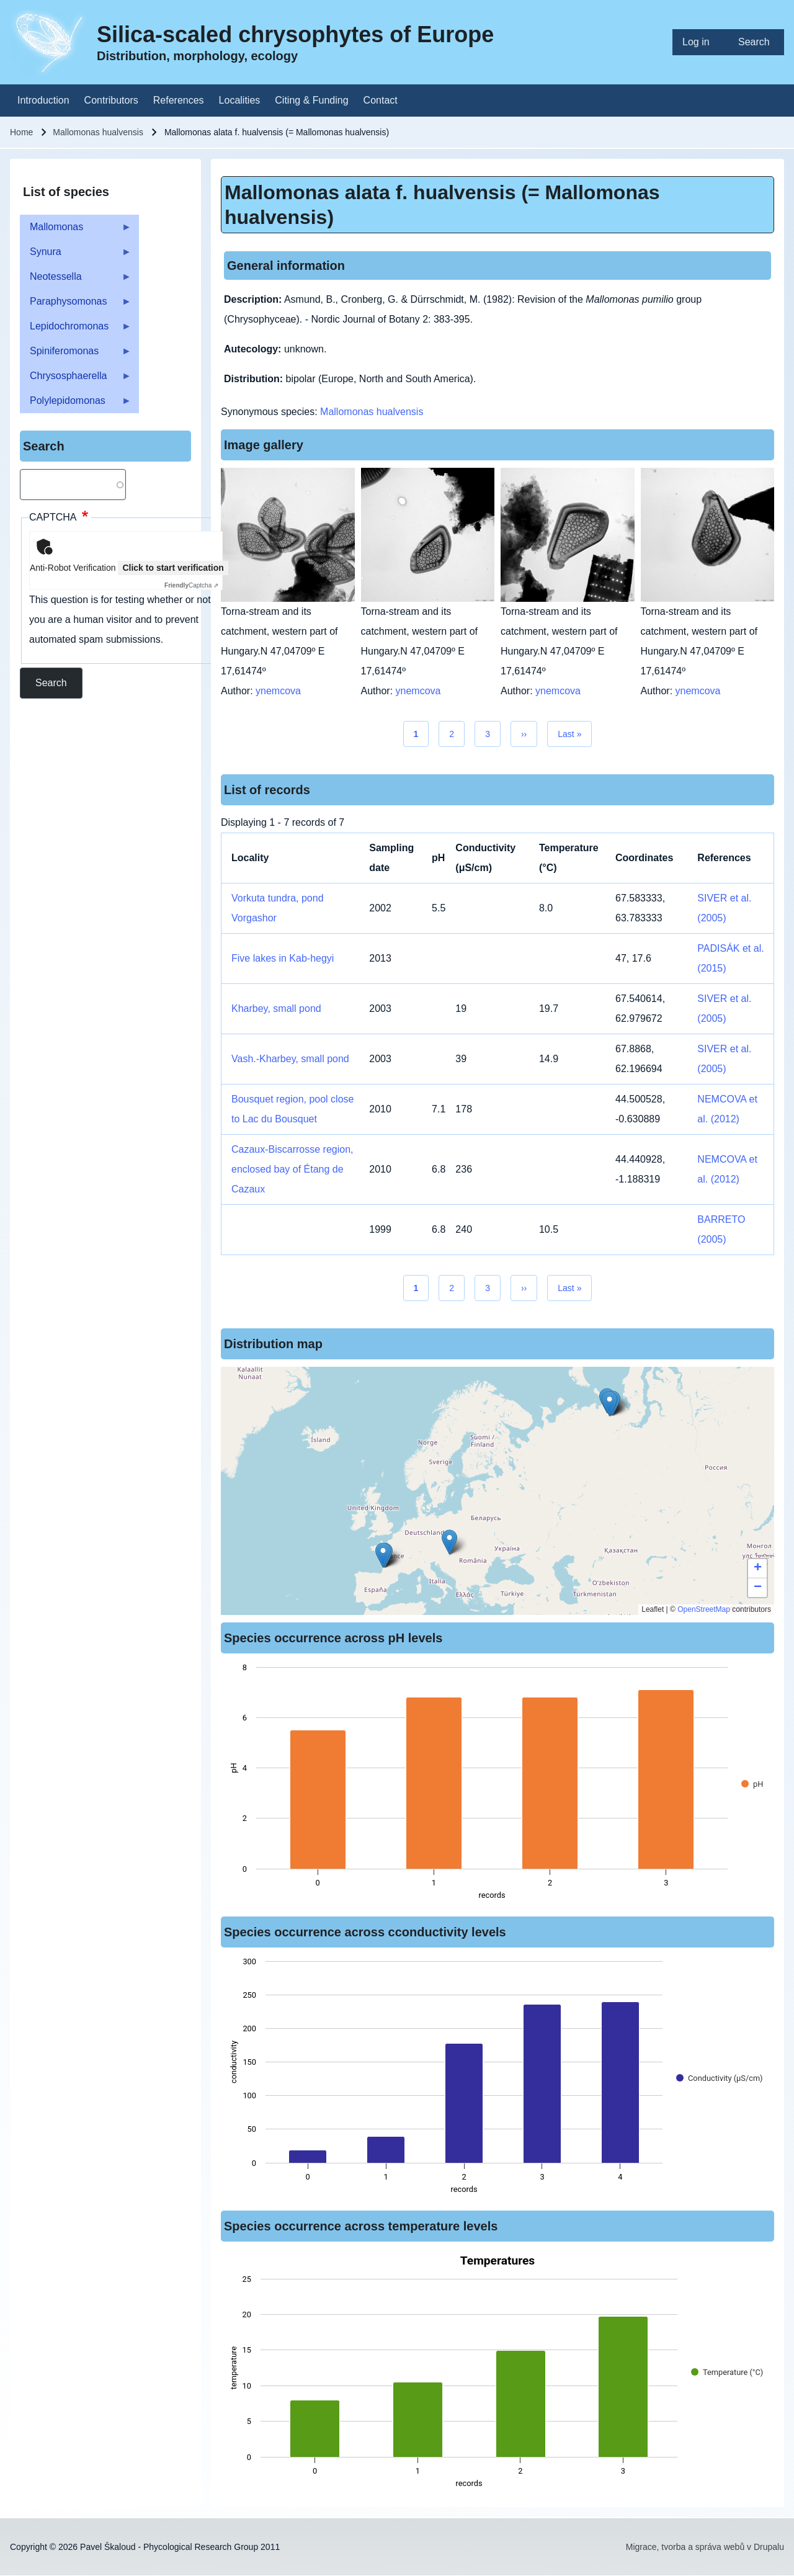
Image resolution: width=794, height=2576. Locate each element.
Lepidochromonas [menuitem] (76, 330)
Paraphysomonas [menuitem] (76, 305)
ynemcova (278, 691)
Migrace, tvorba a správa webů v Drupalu (705, 2547)
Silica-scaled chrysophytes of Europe (295, 34)
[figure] (497, 1785)
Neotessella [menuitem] (76, 280)
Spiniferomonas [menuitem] (76, 355)
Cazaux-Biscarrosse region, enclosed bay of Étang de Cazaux (292, 1169)
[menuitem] (700, 42)
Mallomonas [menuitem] (76, 230)
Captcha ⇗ (191, 585)
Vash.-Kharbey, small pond (290, 1058)
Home (21, 132)
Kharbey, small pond (276, 1008)
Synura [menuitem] (76, 255)
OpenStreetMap (703, 1609)
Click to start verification (172, 568)
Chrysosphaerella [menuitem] (76, 379)
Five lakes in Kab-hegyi (282, 958)
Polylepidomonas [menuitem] (76, 404)
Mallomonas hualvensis (98, 132)
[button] (449, 1542)
